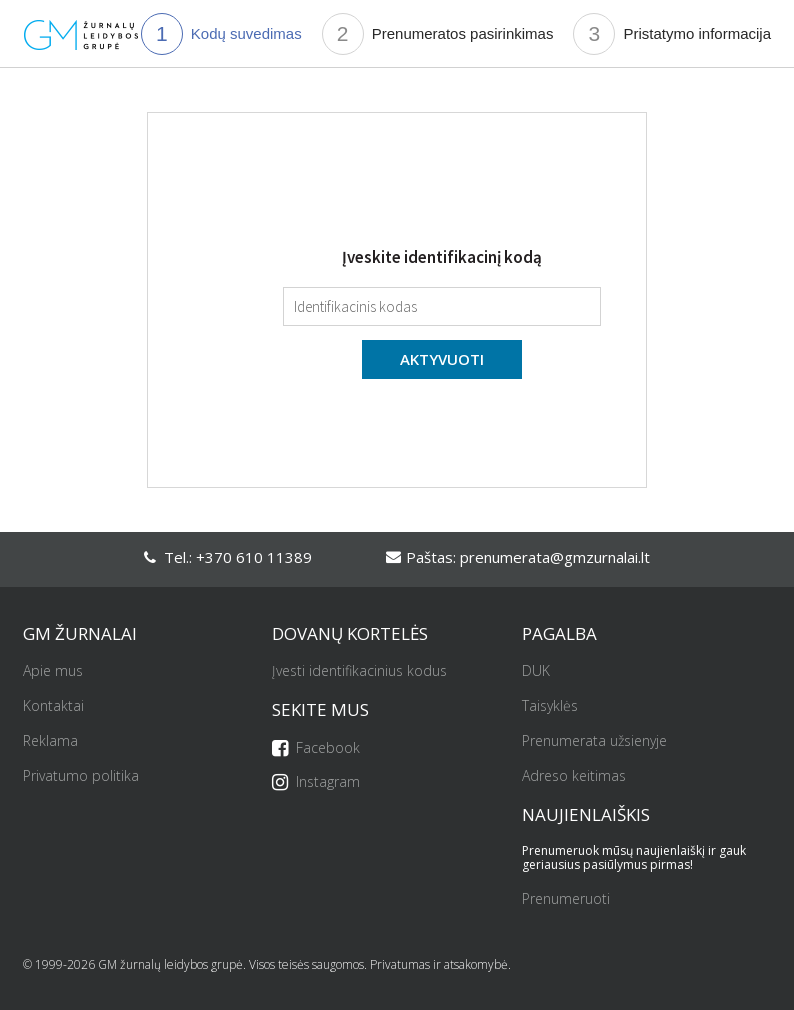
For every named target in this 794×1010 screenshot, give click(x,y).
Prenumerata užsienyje (594, 741)
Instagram (316, 782)
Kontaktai (53, 706)
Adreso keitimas (574, 776)
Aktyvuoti (442, 359)
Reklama (50, 741)
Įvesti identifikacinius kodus (359, 671)
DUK (536, 671)
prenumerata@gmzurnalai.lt (555, 557)
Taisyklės (550, 706)
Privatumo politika (81, 776)
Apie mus (53, 671)
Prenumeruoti (566, 899)
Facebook (316, 748)
